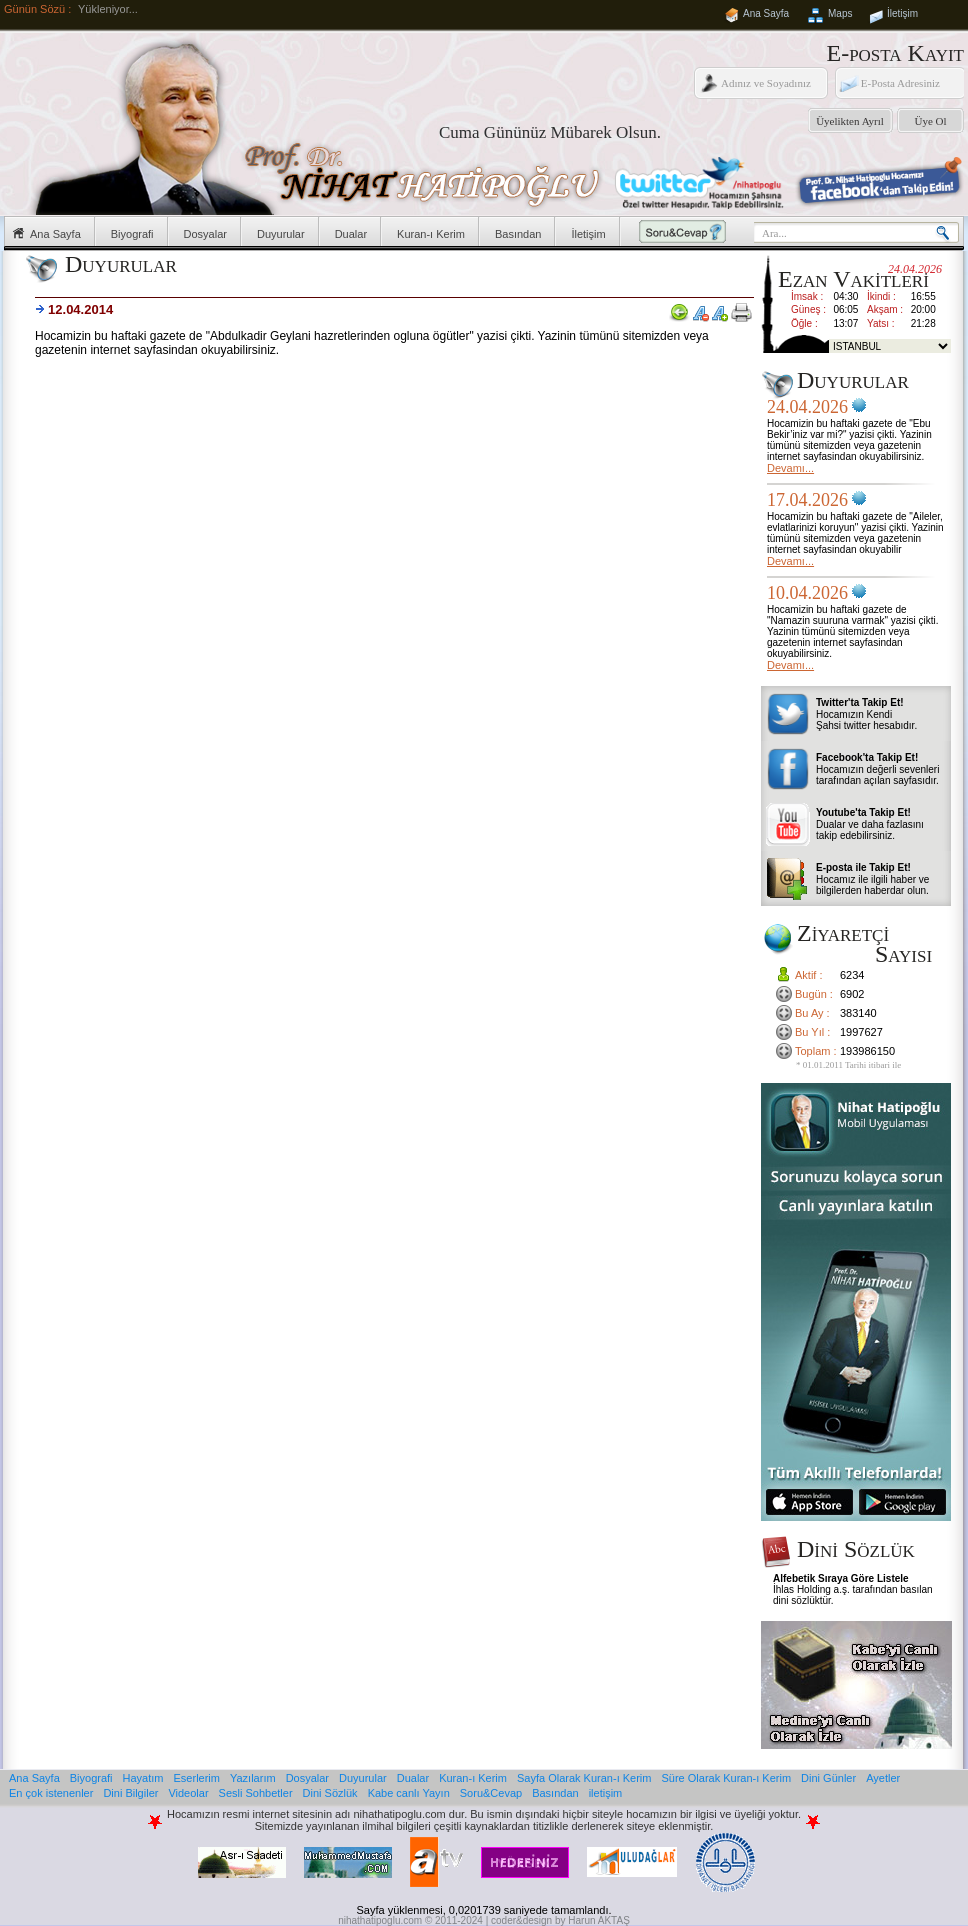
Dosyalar (205, 234)
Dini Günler (828, 1778)
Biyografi (132, 234)
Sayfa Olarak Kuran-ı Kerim (584, 1778)
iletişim (606, 1793)
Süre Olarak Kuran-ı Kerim (726, 1778)
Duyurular (281, 234)
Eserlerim (197, 1778)
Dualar (351, 234)
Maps (840, 13)
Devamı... (790, 468)
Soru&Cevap (491, 1793)
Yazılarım (253, 1778)
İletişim (902, 13)
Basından (518, 234)
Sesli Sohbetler (256, 1793)
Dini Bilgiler (130, 1793)
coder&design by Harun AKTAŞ (560, 1920)
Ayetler (883, 1778)
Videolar (188, 1793)
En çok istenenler (51, 1793)
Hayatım (143, 1778)
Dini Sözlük (330, 1793)
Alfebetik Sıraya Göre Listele (841, 1578)
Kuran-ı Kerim (431, 234)
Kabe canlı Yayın (409, 1793)
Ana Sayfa (766, 13)
